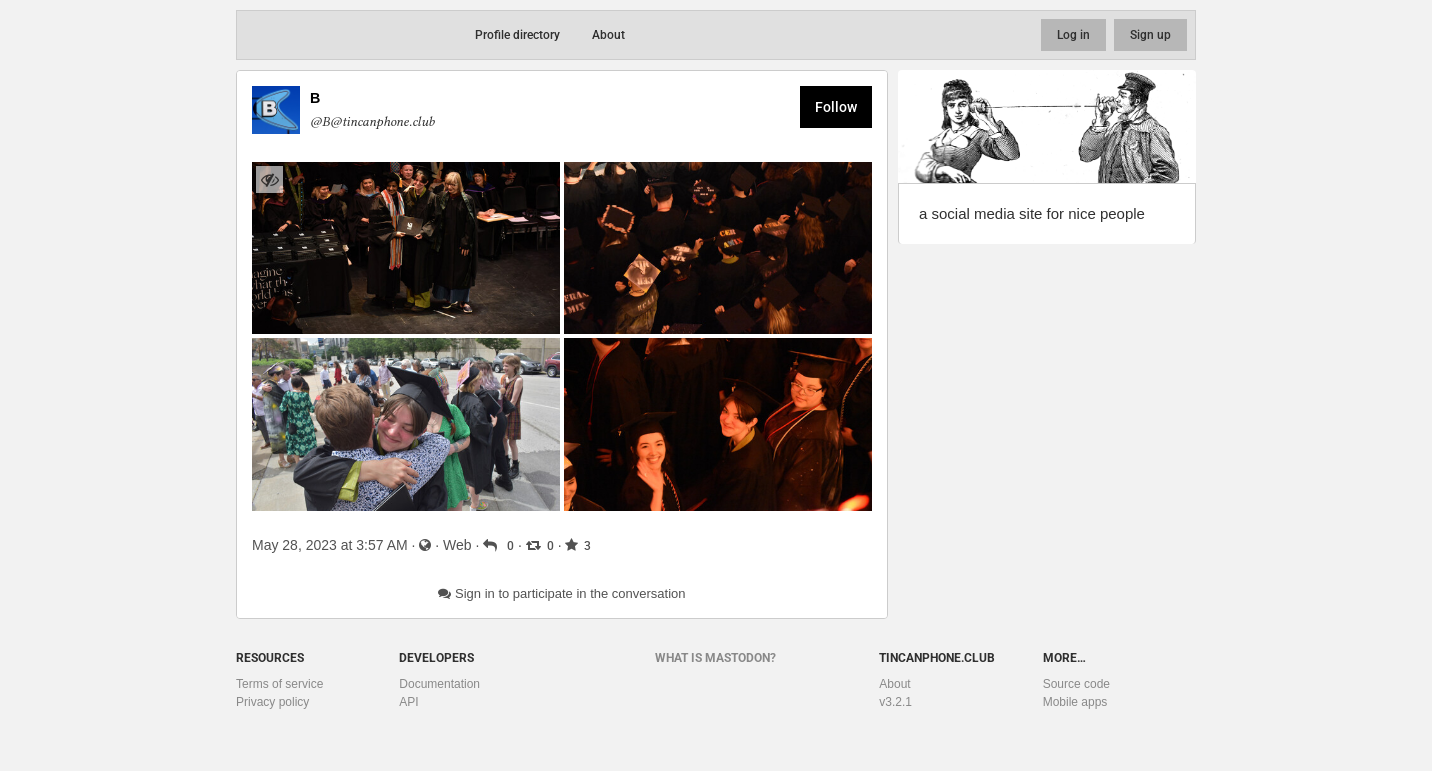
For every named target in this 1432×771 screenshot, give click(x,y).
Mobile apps (1075, 702)
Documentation (439, 684)
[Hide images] (269, 179)
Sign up (1150, 35)
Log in (1073, 35)
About (608, 35)
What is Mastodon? (715, 658)
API (408, 702)
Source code (1076, 684)
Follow (836, 107)
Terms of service (279, 684)
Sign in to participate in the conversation (561, 593)
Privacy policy (272, 702)
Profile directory (517, 35)
